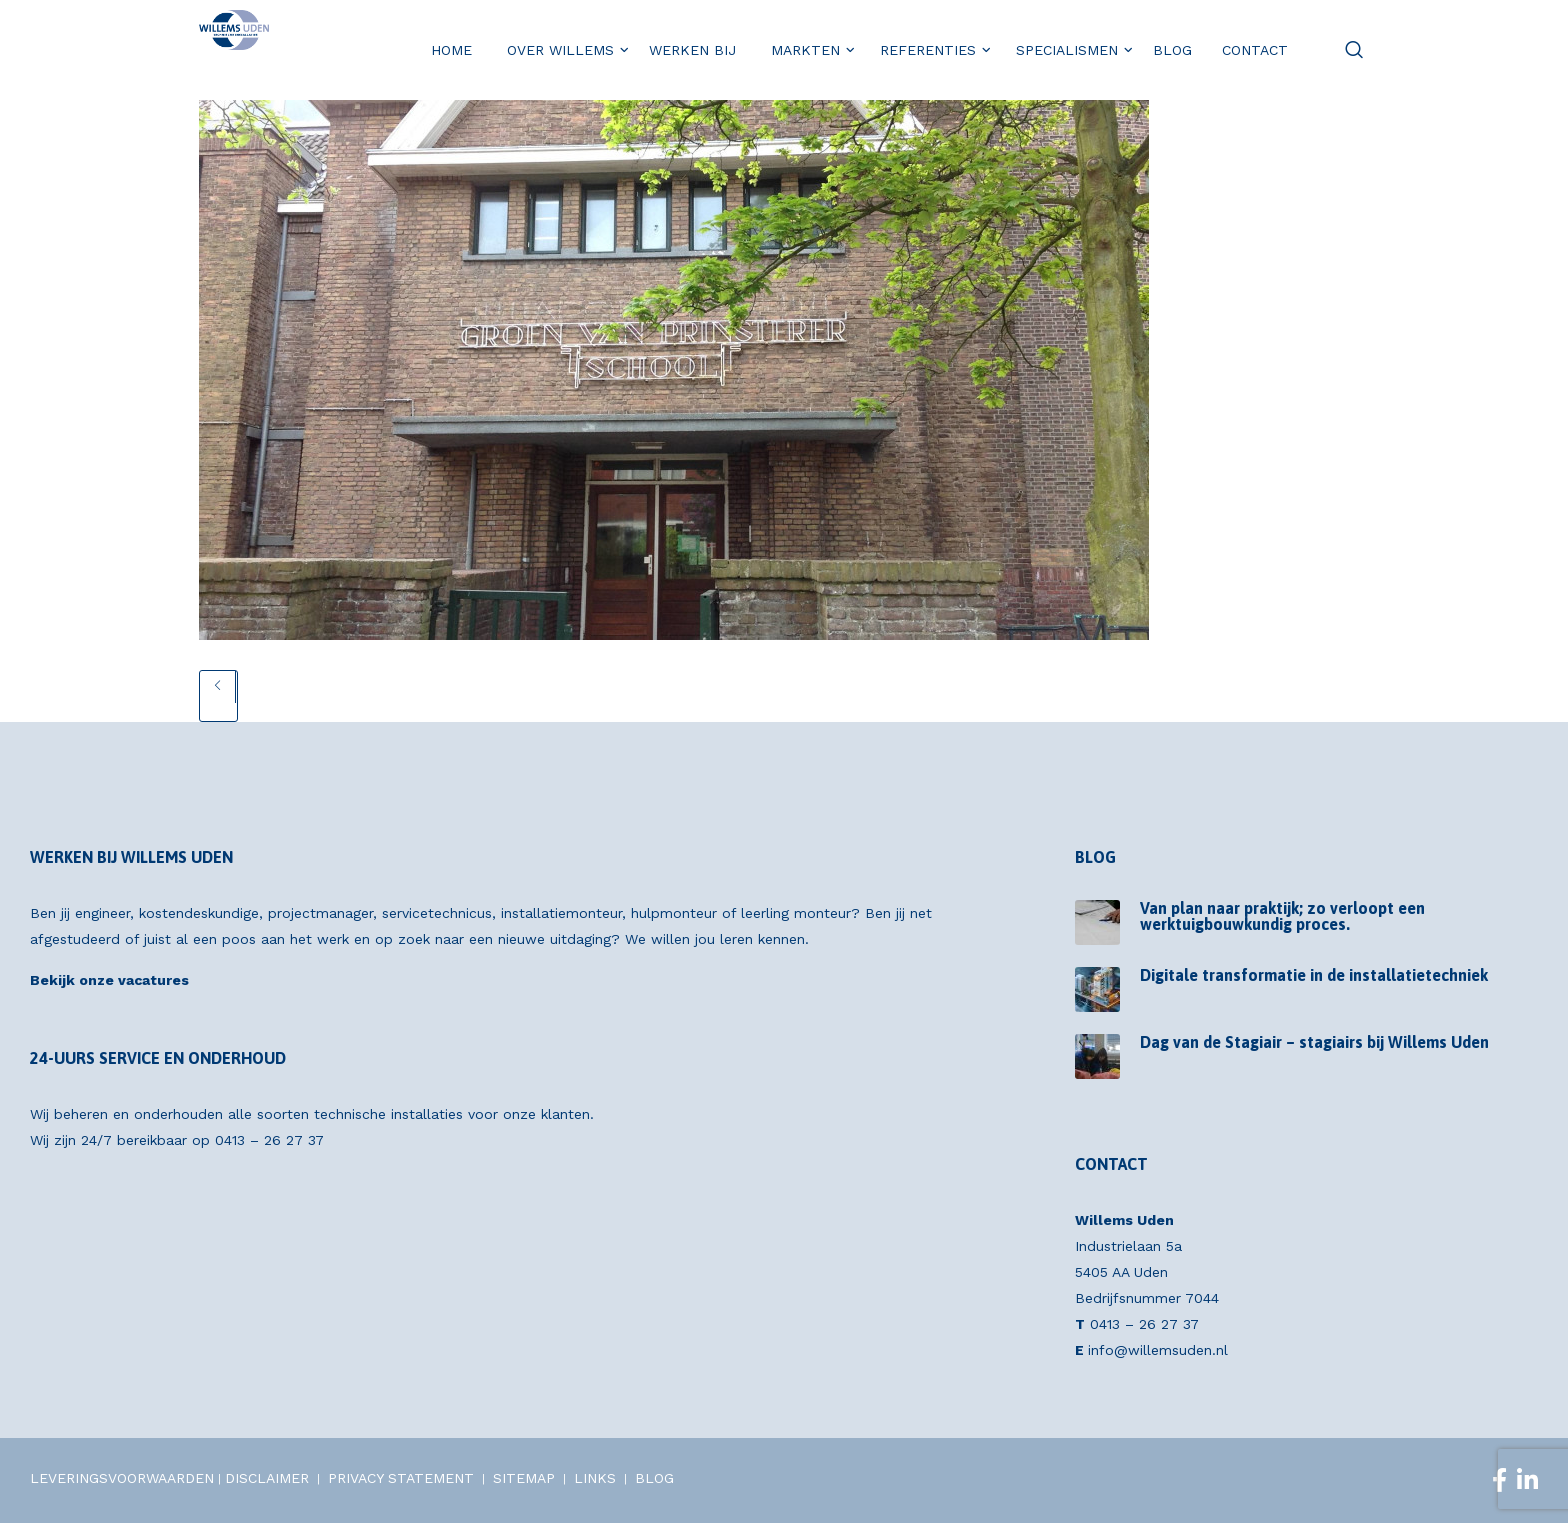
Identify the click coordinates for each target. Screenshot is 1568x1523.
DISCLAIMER (267, 1478)
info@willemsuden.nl (1158, 1350)
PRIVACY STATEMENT (401, 1478)
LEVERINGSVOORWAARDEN (122, 1478)
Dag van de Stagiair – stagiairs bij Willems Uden (1314, 1042)
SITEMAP (524, 1478)
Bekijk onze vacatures (109, 980)
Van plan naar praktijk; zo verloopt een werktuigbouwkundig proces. (1282, 916)
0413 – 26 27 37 (269, 1140)
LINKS (595, 1478)
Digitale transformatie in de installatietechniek (1314, 975)
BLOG (654, 1478)
